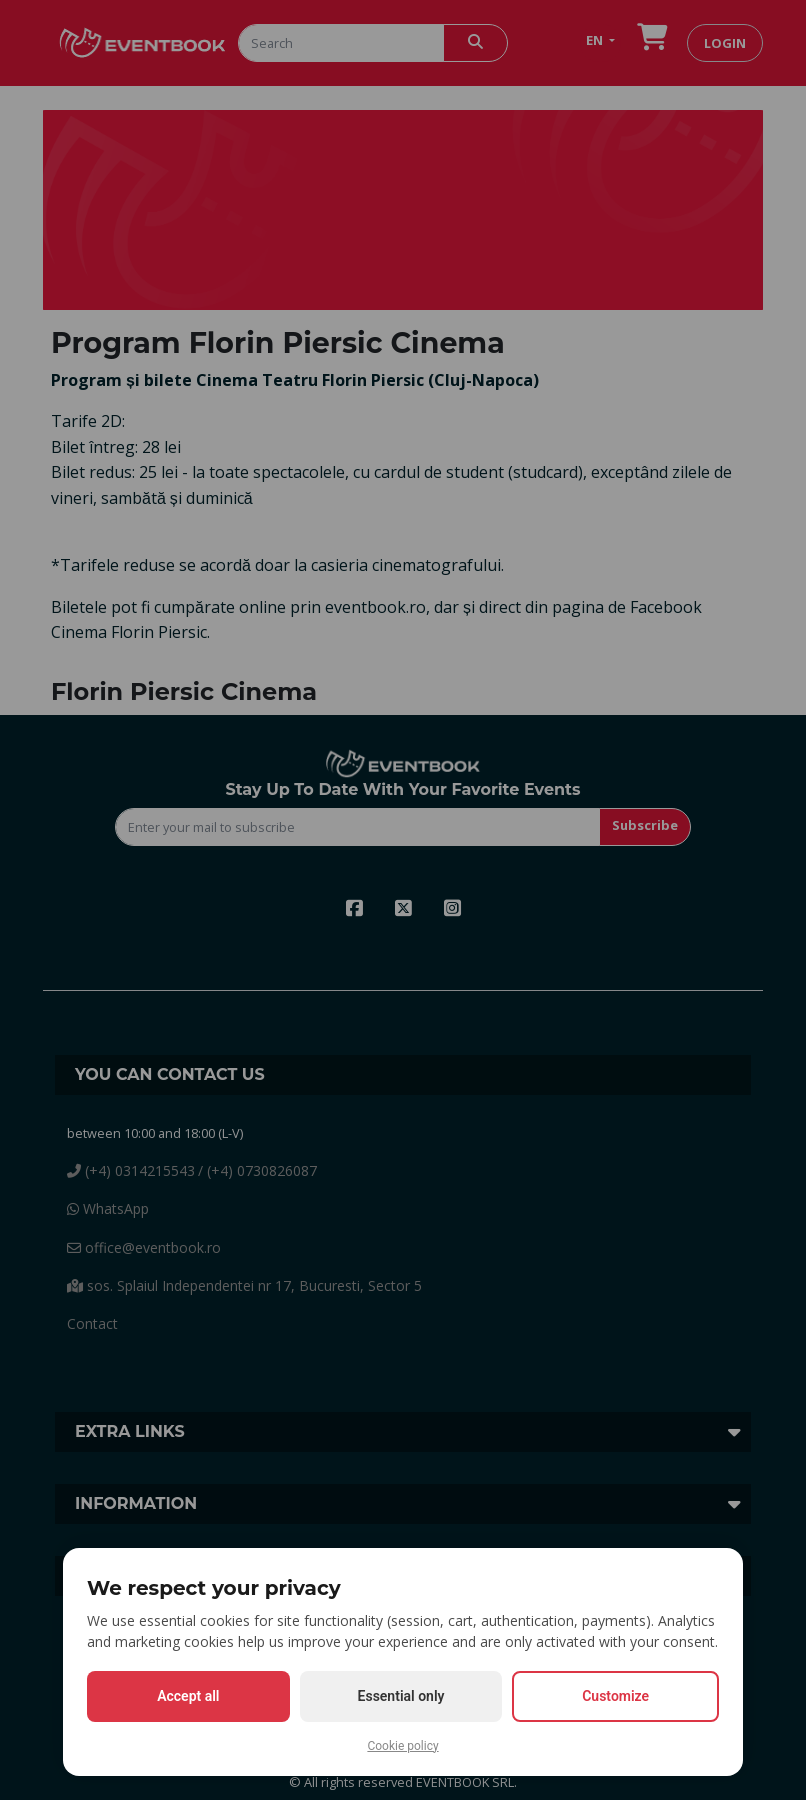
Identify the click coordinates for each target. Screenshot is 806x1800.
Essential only (401, 1696)
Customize (615, 1696)
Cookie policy (402, 1746)
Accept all (188, 1696)
